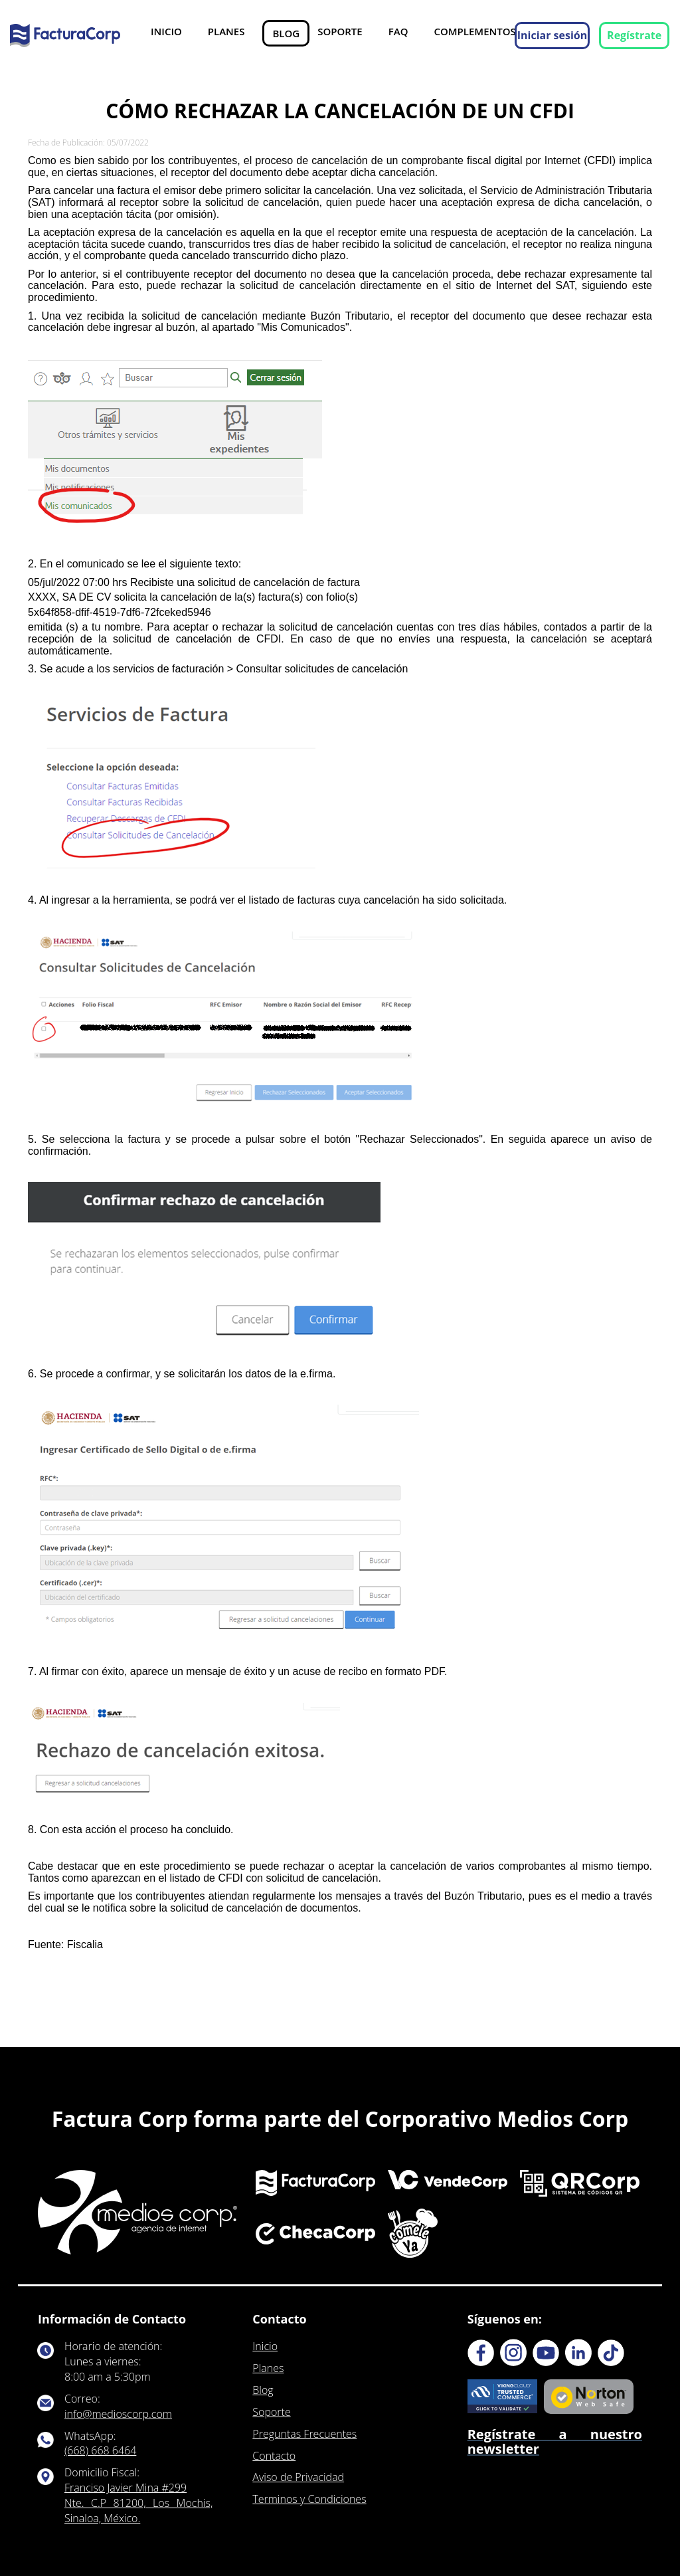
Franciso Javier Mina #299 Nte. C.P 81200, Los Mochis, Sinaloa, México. (138, 2503)
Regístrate (634, 35)
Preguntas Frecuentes (304, 2434)
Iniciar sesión (552, 35)
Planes (226, 31)
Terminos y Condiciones (309, 2499)
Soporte (340, 31)
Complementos (474, 31)
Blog (285, 33)
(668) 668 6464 (100, 2450)
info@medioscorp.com (118, 2414)
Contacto (274, 2455)
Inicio (166, 31)
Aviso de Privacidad (298, 2477)
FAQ (398, 31)
